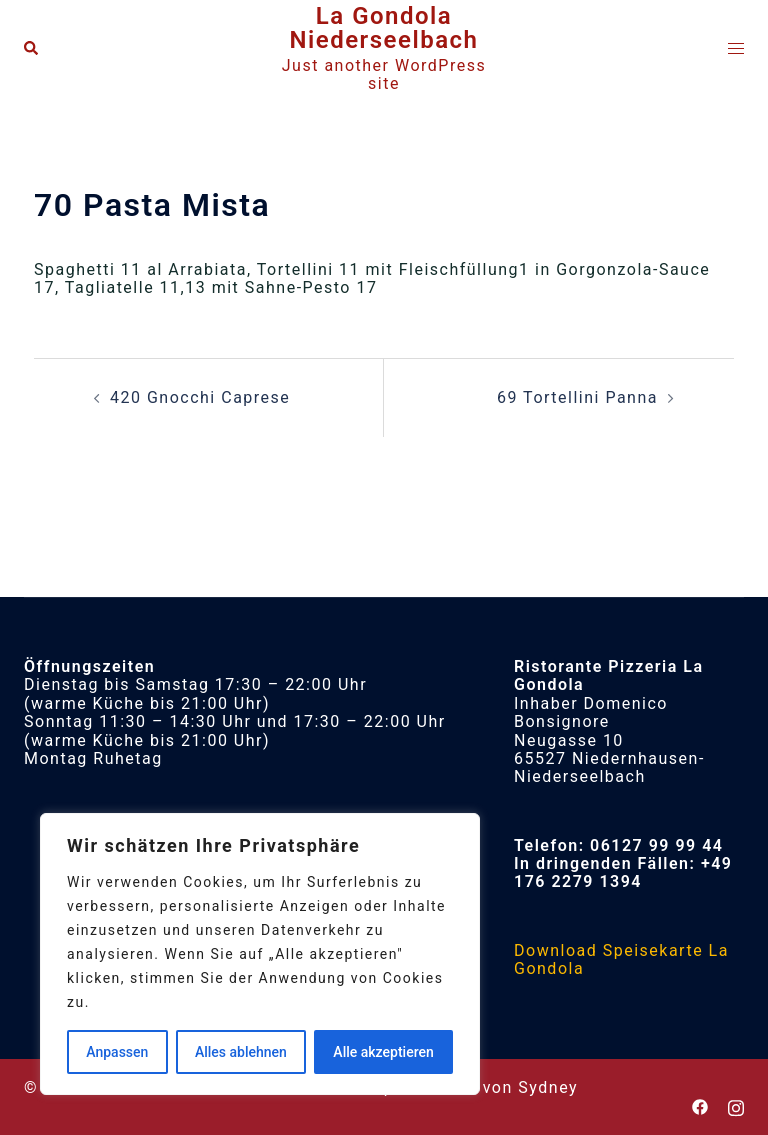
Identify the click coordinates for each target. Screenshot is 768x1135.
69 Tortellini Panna (577, 397)
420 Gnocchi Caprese (200, 397)
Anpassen (117, 1052)
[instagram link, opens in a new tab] (736, 1105)
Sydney (548, 1087)
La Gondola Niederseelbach (384, 28)
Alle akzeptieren (383, 1052)
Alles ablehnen (241, 1052)
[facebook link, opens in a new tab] (700, 1105)
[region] (260, 954)
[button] (32, 49)
